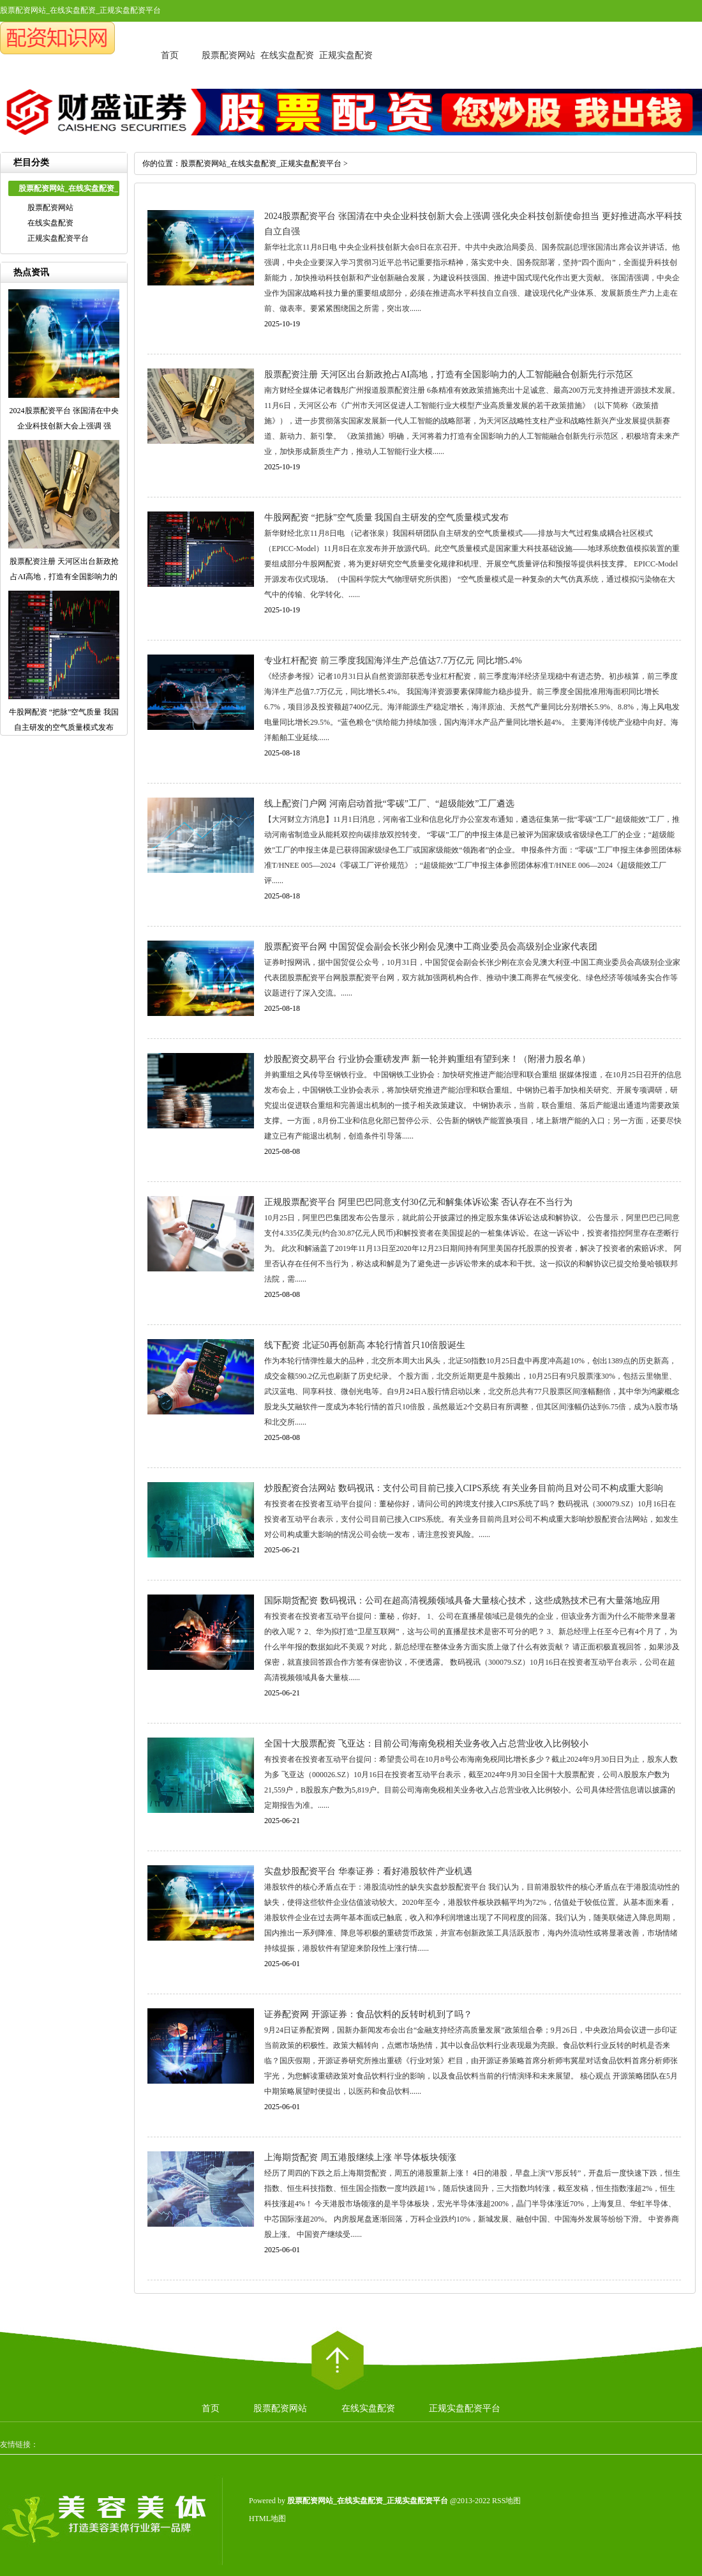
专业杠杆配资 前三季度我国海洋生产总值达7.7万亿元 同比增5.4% (393, 660)
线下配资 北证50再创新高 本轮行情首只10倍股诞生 (364, 1345)
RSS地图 (506, 2500)
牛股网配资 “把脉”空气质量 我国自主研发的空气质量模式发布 (386, 517)
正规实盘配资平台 (58, 238)
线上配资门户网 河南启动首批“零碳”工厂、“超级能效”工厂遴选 (389, 803)
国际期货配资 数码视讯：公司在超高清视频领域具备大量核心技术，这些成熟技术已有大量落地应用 (462, 1600)
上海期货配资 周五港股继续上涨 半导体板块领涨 (360, 2157)
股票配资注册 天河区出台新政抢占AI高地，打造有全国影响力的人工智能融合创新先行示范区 (448, 374)
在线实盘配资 (287, 55)
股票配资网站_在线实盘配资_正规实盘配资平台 (261, 163)
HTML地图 (267, 2518)
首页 (170, 55)
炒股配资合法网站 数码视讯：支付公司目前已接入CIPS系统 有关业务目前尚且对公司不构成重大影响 (463, 1488)
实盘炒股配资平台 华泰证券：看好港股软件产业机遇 (368, 1871)
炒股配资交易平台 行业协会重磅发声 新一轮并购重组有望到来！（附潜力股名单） (427, 1059)
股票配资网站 (228, 55)
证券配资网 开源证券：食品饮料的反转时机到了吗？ (368, 2014)
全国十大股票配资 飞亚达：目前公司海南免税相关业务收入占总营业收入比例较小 (426, 1743)
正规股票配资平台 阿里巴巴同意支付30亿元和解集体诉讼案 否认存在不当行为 (418, 1202)
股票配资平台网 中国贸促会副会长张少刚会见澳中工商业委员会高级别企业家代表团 (430, 946)
